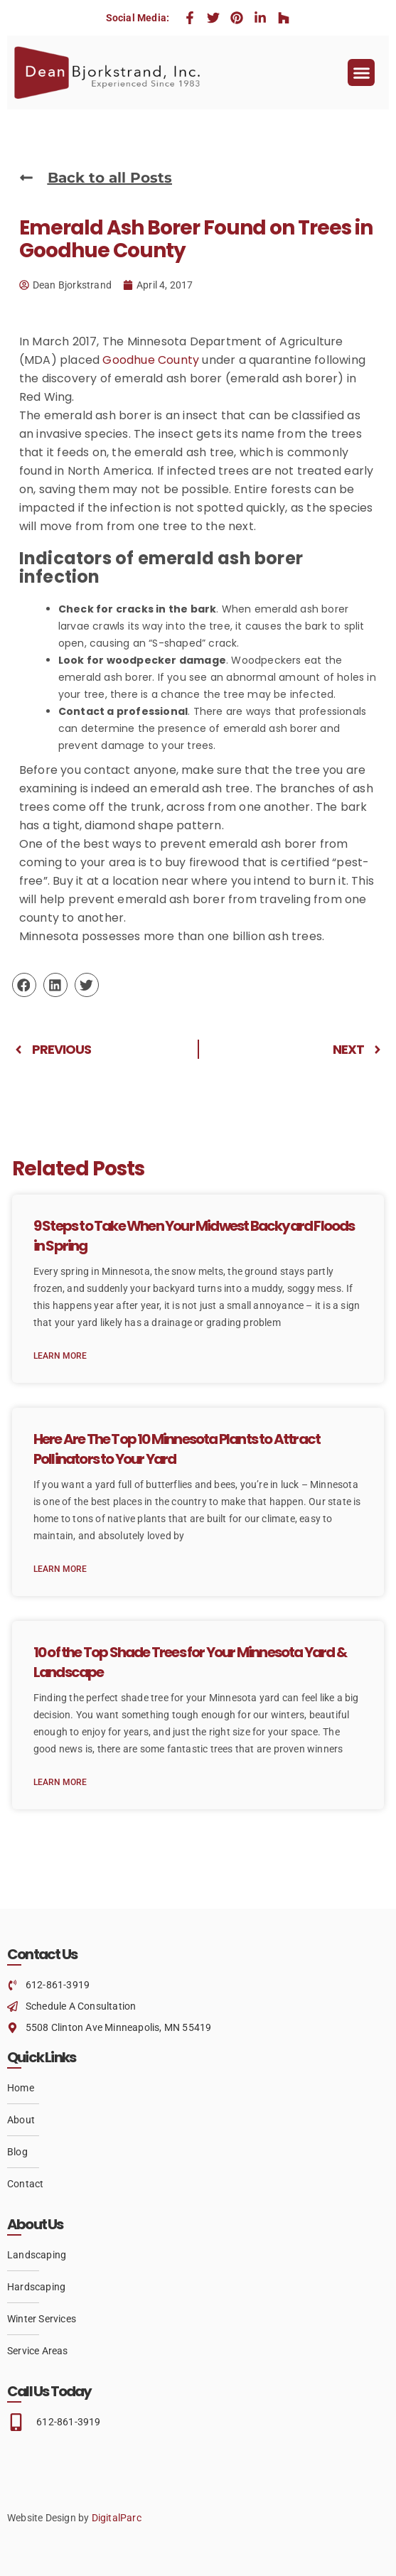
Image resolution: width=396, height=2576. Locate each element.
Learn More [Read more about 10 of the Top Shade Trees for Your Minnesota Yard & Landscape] (60, 1782)
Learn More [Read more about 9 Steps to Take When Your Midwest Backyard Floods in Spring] (60, 1356)
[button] (361, 72)
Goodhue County (150, 360)
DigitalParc (116, 2517)
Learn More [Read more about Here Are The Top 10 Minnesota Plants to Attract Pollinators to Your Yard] (60, 1569)
